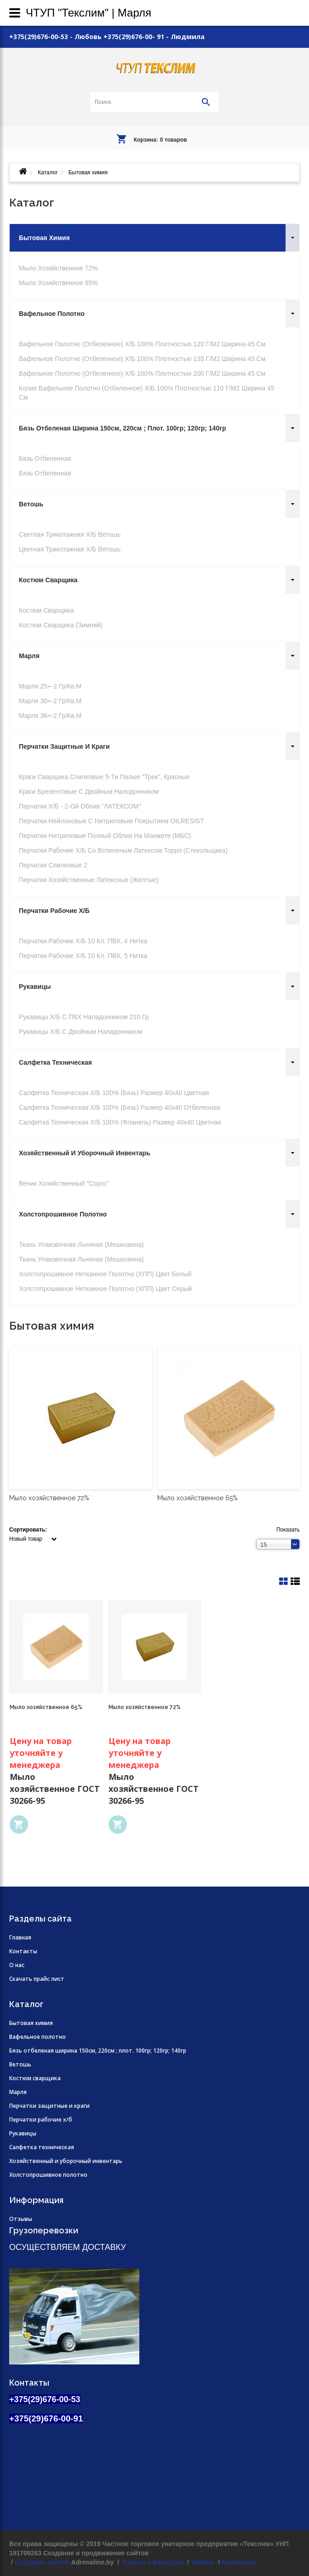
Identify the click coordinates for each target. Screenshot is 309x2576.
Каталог (48, 172)
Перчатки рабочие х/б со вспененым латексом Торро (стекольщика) (123, 850)
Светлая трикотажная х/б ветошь (69, 534)
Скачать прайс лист (36, 1979)
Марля (29, 656)
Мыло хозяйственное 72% (58, 268)
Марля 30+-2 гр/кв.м (50, 701)
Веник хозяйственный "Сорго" (64, 1183)
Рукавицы (35, 986)
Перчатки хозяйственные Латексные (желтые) (89, 880)
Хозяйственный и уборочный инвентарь (84, 1153)
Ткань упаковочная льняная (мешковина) (81, 1244)
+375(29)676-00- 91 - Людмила (154, 36)
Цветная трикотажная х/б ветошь (69, 549)
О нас (16, 1965)
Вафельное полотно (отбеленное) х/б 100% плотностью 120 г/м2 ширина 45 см (142, 344)
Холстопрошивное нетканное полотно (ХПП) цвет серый (105, 1288)
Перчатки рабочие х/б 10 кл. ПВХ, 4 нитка (83, 941)
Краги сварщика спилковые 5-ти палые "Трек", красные (104, 776)
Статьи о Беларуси (152, 2562)
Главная (20, 1937)
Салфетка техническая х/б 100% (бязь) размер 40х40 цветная (114, 1092)
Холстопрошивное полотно (63, 1214)
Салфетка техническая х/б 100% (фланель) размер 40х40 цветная (120, 1122)
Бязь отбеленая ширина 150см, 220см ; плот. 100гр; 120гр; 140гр (122, 428)
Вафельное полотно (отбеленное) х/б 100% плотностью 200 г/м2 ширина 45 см (142, 373)
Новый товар (25, 1539)
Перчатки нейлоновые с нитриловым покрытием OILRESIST (111, 821)
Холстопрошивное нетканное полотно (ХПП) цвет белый (105, 1274)
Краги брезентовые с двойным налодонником (89, 791)
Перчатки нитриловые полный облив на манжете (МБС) (105, 835)
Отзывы (20, 2219)
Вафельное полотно (52, 313)
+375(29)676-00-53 (44, 2399)
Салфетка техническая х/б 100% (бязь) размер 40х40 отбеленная (119, 1107)
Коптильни (239, 2562)
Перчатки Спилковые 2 (53, 865)
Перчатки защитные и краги (64, 746)
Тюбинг (203, 2562)
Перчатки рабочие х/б (54, 910)
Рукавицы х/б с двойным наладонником (81, 1031)
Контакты (23, 1951)
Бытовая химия (44, 237)
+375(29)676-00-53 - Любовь (55, 36)
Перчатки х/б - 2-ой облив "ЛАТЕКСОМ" (80, 806)
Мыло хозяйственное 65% (58, 283)
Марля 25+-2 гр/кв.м (50, 686)
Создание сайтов (42, 2562)
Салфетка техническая (55, 1062)
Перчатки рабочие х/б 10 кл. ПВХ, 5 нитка (83, 955)
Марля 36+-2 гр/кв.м (50, 715)
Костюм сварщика (48, 580)
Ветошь (31, 504)
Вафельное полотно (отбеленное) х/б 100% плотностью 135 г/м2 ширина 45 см (142, 358)
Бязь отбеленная (45, 458)
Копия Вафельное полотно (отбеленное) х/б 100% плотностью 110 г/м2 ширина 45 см (146, 392)
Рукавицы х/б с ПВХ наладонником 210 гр (84, 1017)
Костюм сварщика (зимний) (61, 625)
